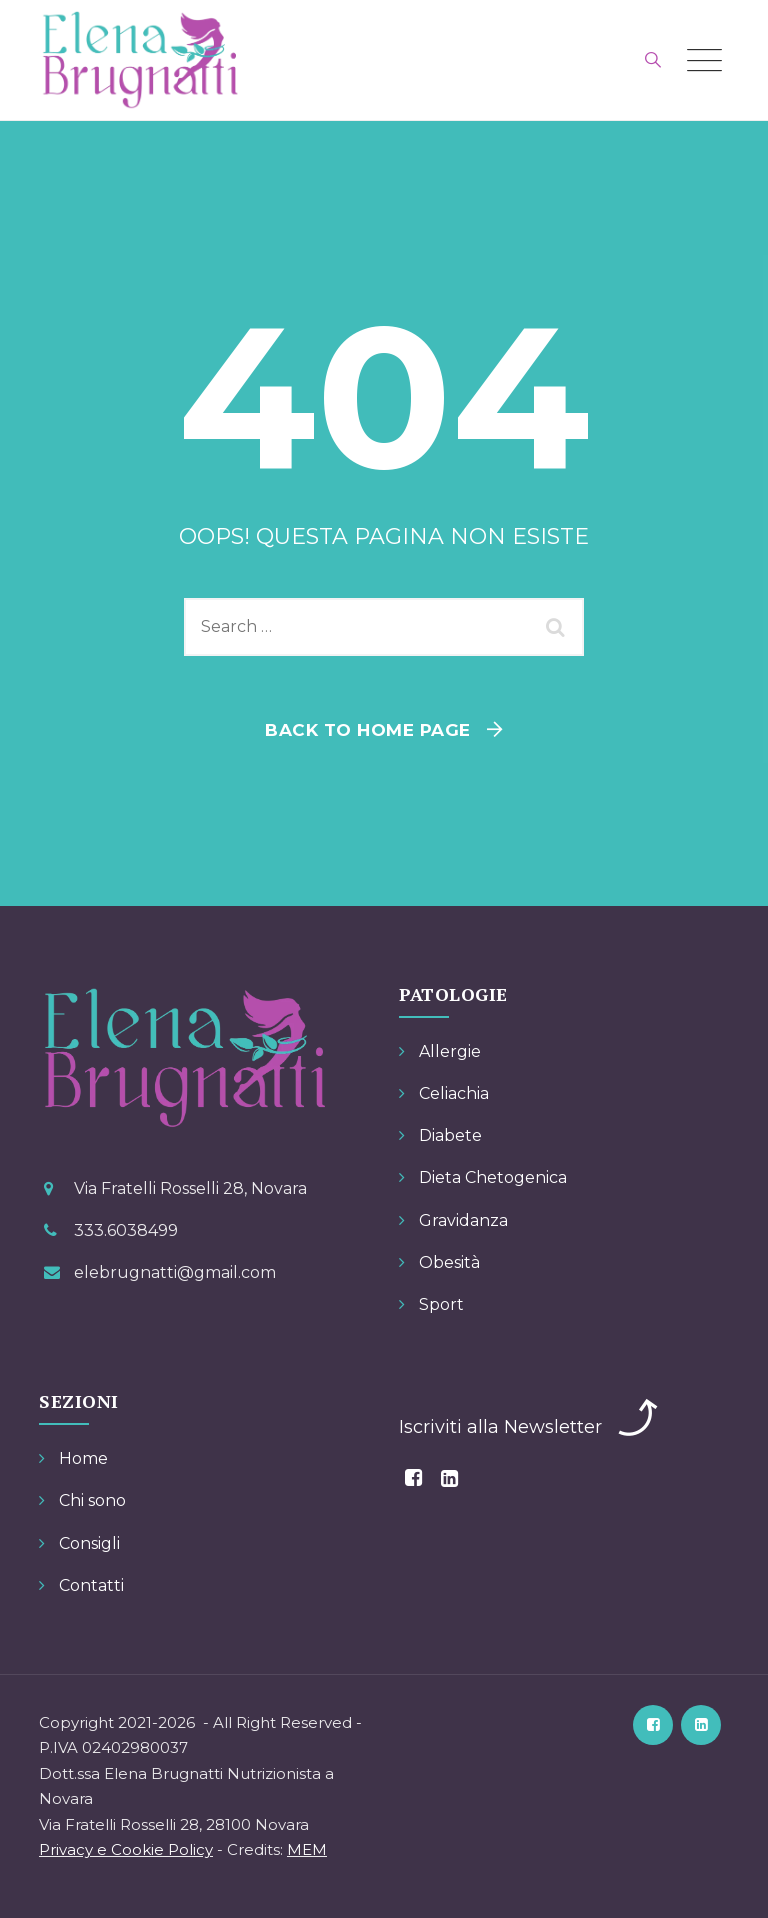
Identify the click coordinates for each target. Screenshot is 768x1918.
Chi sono (92, 1500)
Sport (441, 1304)
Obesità (449, 1262)
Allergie (450, 1051)
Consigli (89, 1543)
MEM (307, 1849)
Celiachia (454, 1093)
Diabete (450, 1135)
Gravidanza (463, 1220)
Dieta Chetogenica (493, 1177)
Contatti (91, 1585)
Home (83, 1458)
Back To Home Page (368, 730)
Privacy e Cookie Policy (126, 1849)
